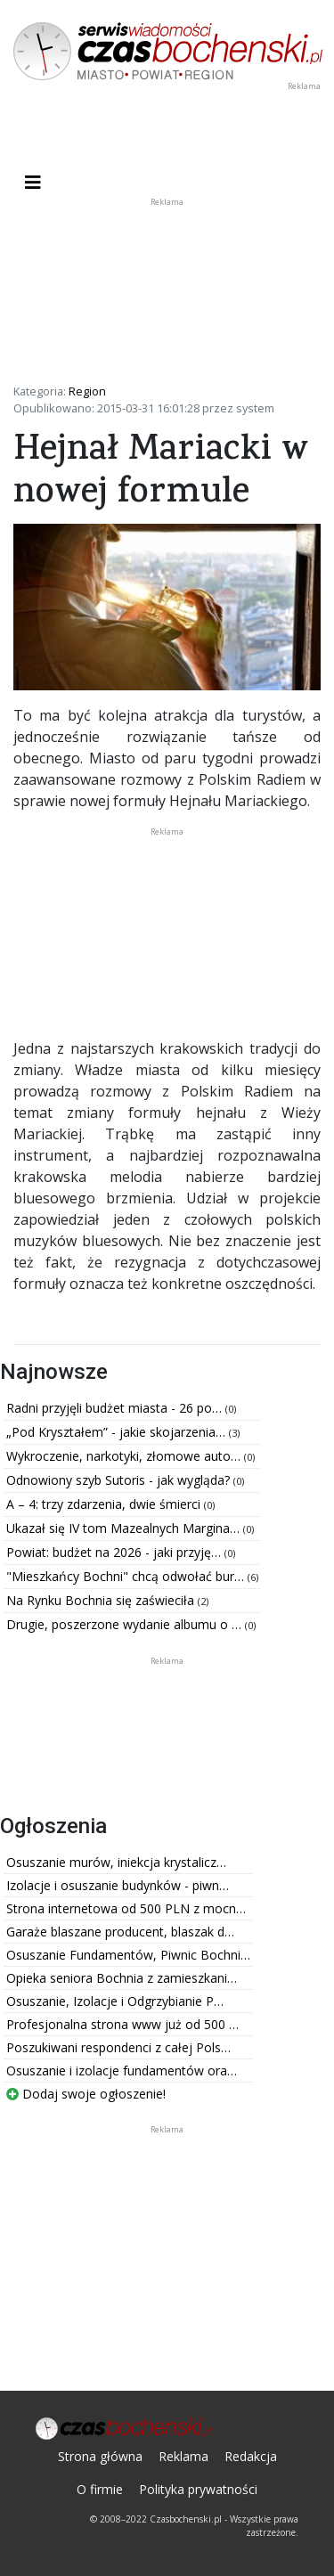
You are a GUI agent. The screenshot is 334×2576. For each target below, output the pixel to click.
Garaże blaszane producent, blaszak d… (120, 1931)
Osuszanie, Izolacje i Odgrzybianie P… (115, 2001)
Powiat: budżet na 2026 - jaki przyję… (115, 1552)
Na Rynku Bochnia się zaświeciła (102, 1600)
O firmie (100, 2489)
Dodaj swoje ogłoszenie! (86, 2093)
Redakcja (250, 2456)
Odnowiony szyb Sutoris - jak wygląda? (119, 1479)
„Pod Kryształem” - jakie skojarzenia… (117, 1431)
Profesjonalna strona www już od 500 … (122, 2024)
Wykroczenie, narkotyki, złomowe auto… (125, 1455)
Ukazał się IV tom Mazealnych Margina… (124, 1528)
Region (87, 391)
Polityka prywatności (198, 2489)
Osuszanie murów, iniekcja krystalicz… (116, 1862)
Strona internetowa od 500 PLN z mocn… (126, 1908)
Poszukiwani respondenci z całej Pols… (118, 2047)
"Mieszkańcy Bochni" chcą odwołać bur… (127, 1576)
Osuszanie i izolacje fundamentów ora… (121, 2070)
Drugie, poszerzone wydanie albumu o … (125, 1624)
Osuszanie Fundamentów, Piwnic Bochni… (128, 1954)
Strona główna (100, 2456)
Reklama (183, 2456)
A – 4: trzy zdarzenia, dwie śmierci (105, 1504)
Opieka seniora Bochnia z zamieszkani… (121, 1977)
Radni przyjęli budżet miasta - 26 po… (115, 1407)
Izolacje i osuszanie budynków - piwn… (117, 1885)
